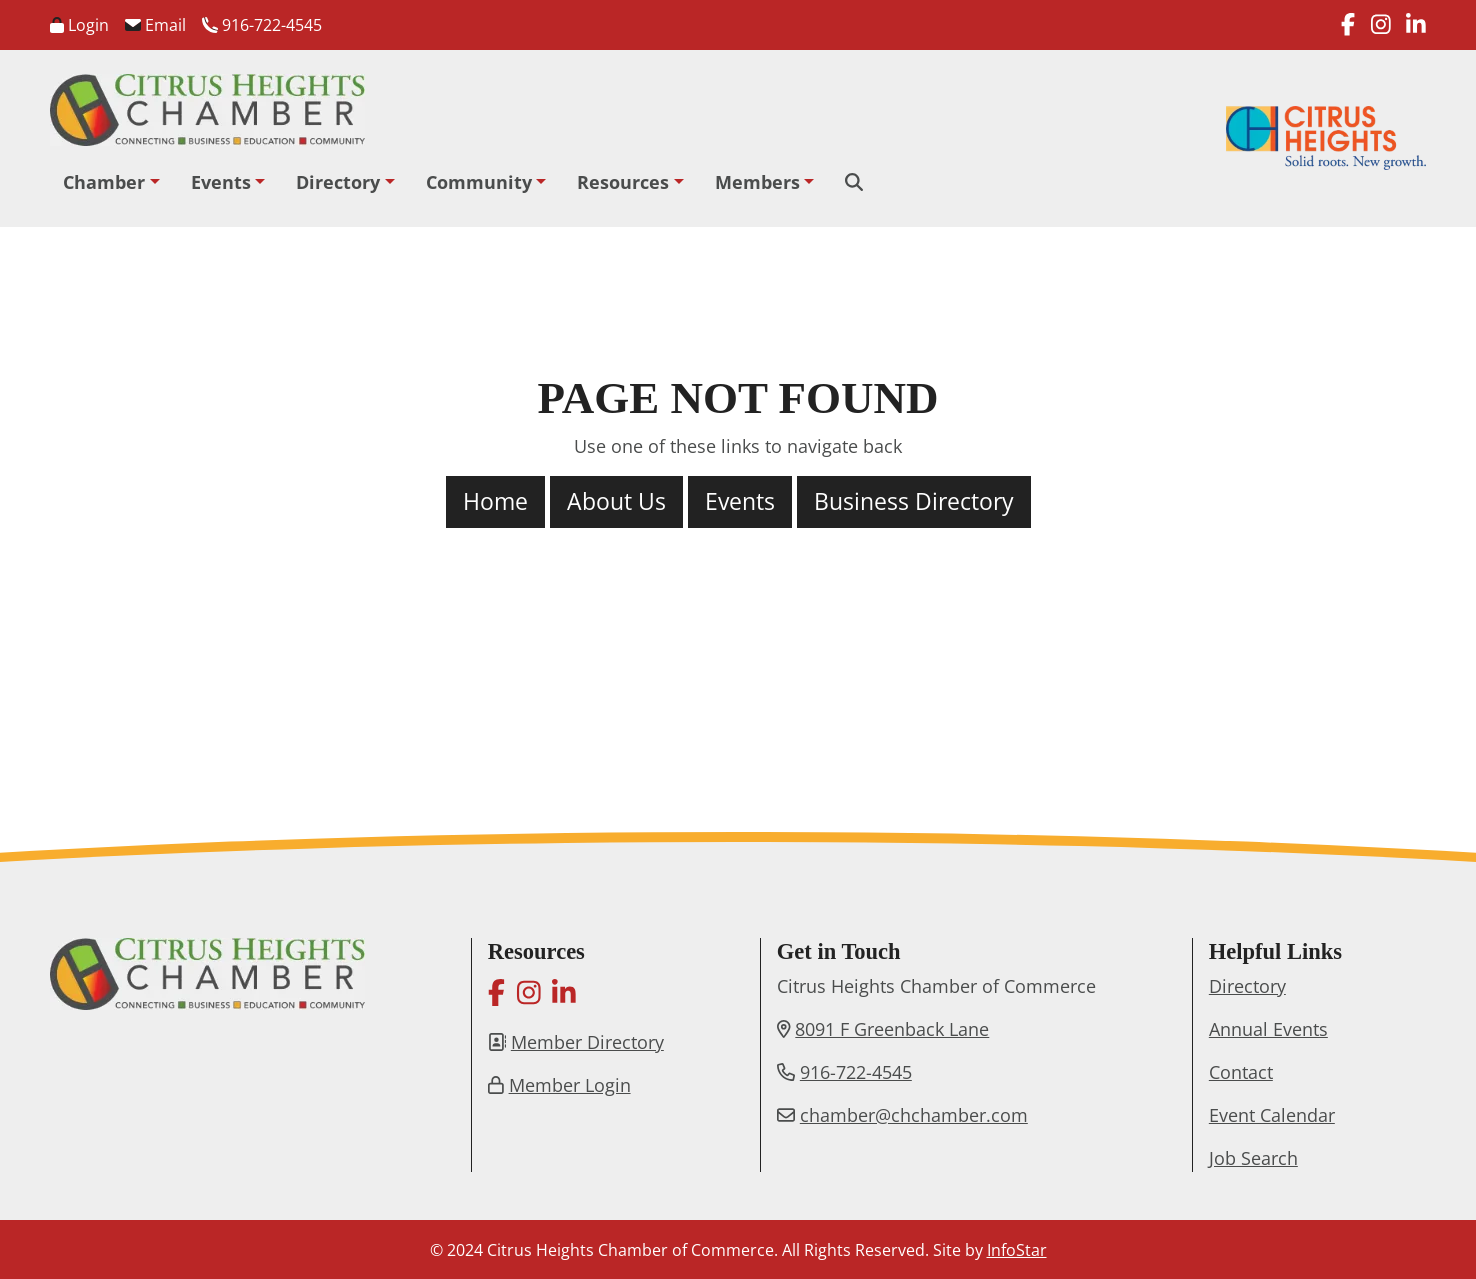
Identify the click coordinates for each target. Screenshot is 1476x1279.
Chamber (104, 182)
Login (79, 25)
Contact (1241, 1072)
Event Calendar (1272, 1115)
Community (479, 182)
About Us (616, 501)
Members (757, 182)
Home (495, 501)
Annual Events (1268, 1029)
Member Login (570, 1085)
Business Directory (914, 501)
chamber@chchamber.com (914, 1115)
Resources (623, 182)
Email (155, 25)
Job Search (1253, 1158)
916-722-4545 (262, 25)
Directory (338, 182)
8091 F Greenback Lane (892, 1029)
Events (221, 182)
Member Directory (587, 1042)
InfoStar (1017, 1250)
